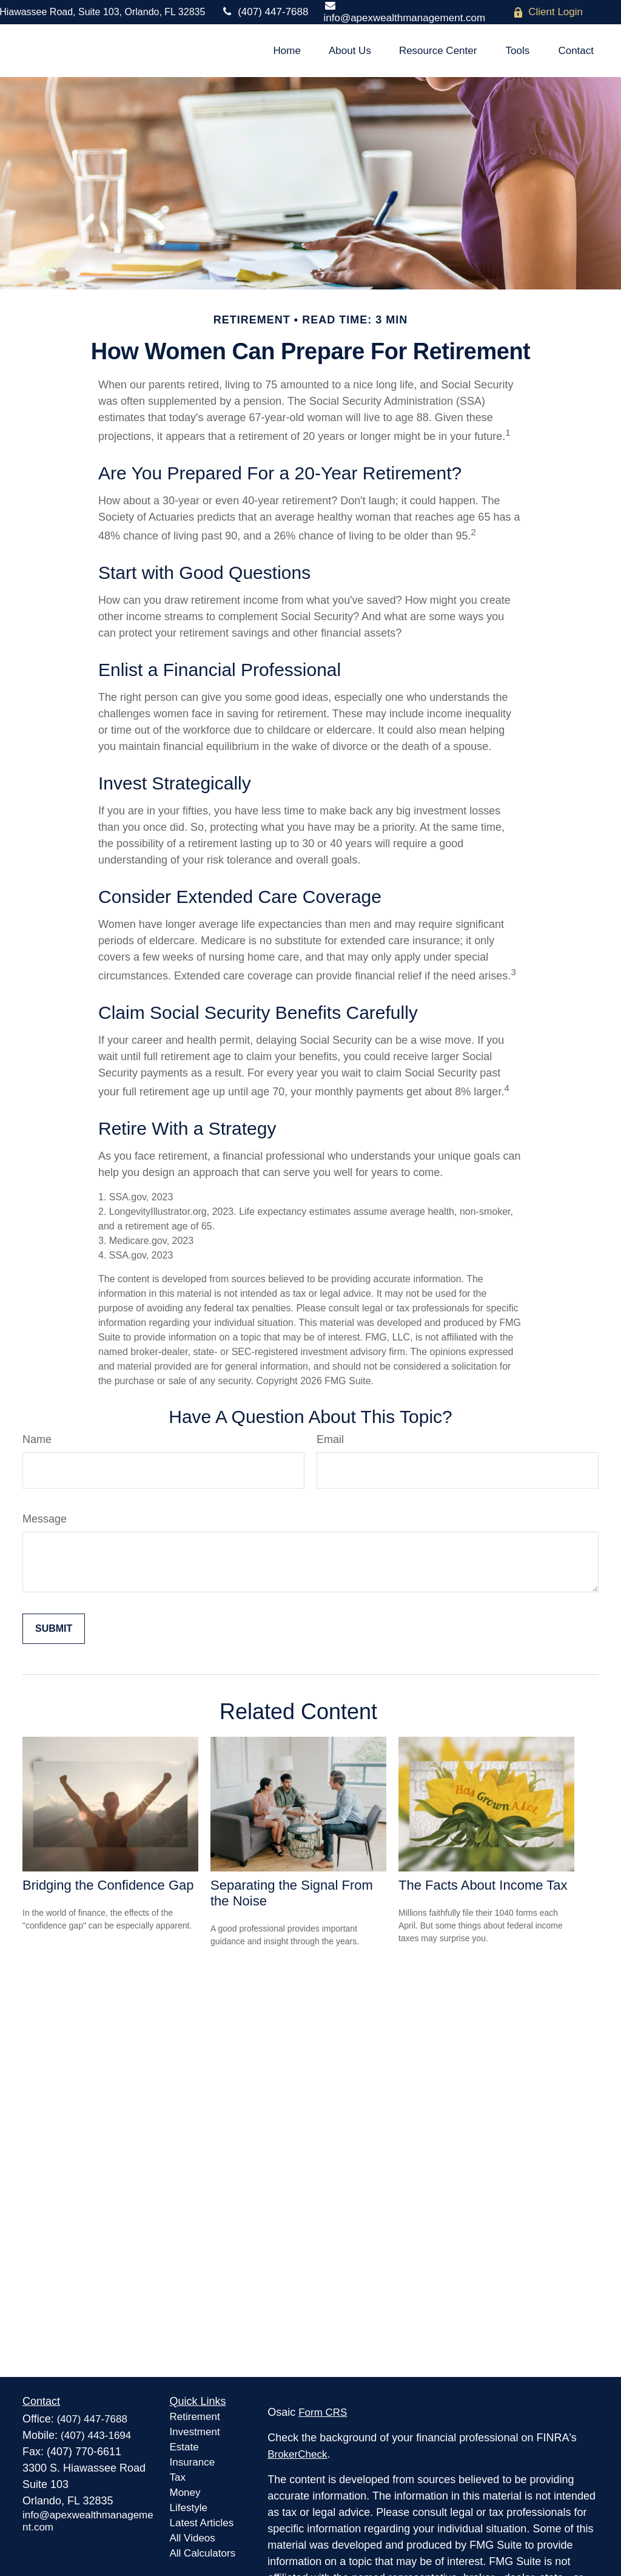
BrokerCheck (297, 2454)
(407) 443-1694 (96, 2435)
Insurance (192, 2462)
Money (185, 2492)
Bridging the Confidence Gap (108, 1885)
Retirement (195, 2416)
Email (330, 1439)
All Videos (192, 2538)
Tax (178, 2477)
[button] (287, 50)
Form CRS (322, 2412)
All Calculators (203, 2553)
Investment (195, 2432)
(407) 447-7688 (264, 12)
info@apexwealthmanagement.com (404, 12)
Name (37, 1439)
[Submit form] (53, 1629)
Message (44, 1519)
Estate (184, 2447)
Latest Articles (202, 2523)
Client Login (548, 12)
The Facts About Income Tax (482, 1885)
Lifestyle (188, 2507)
